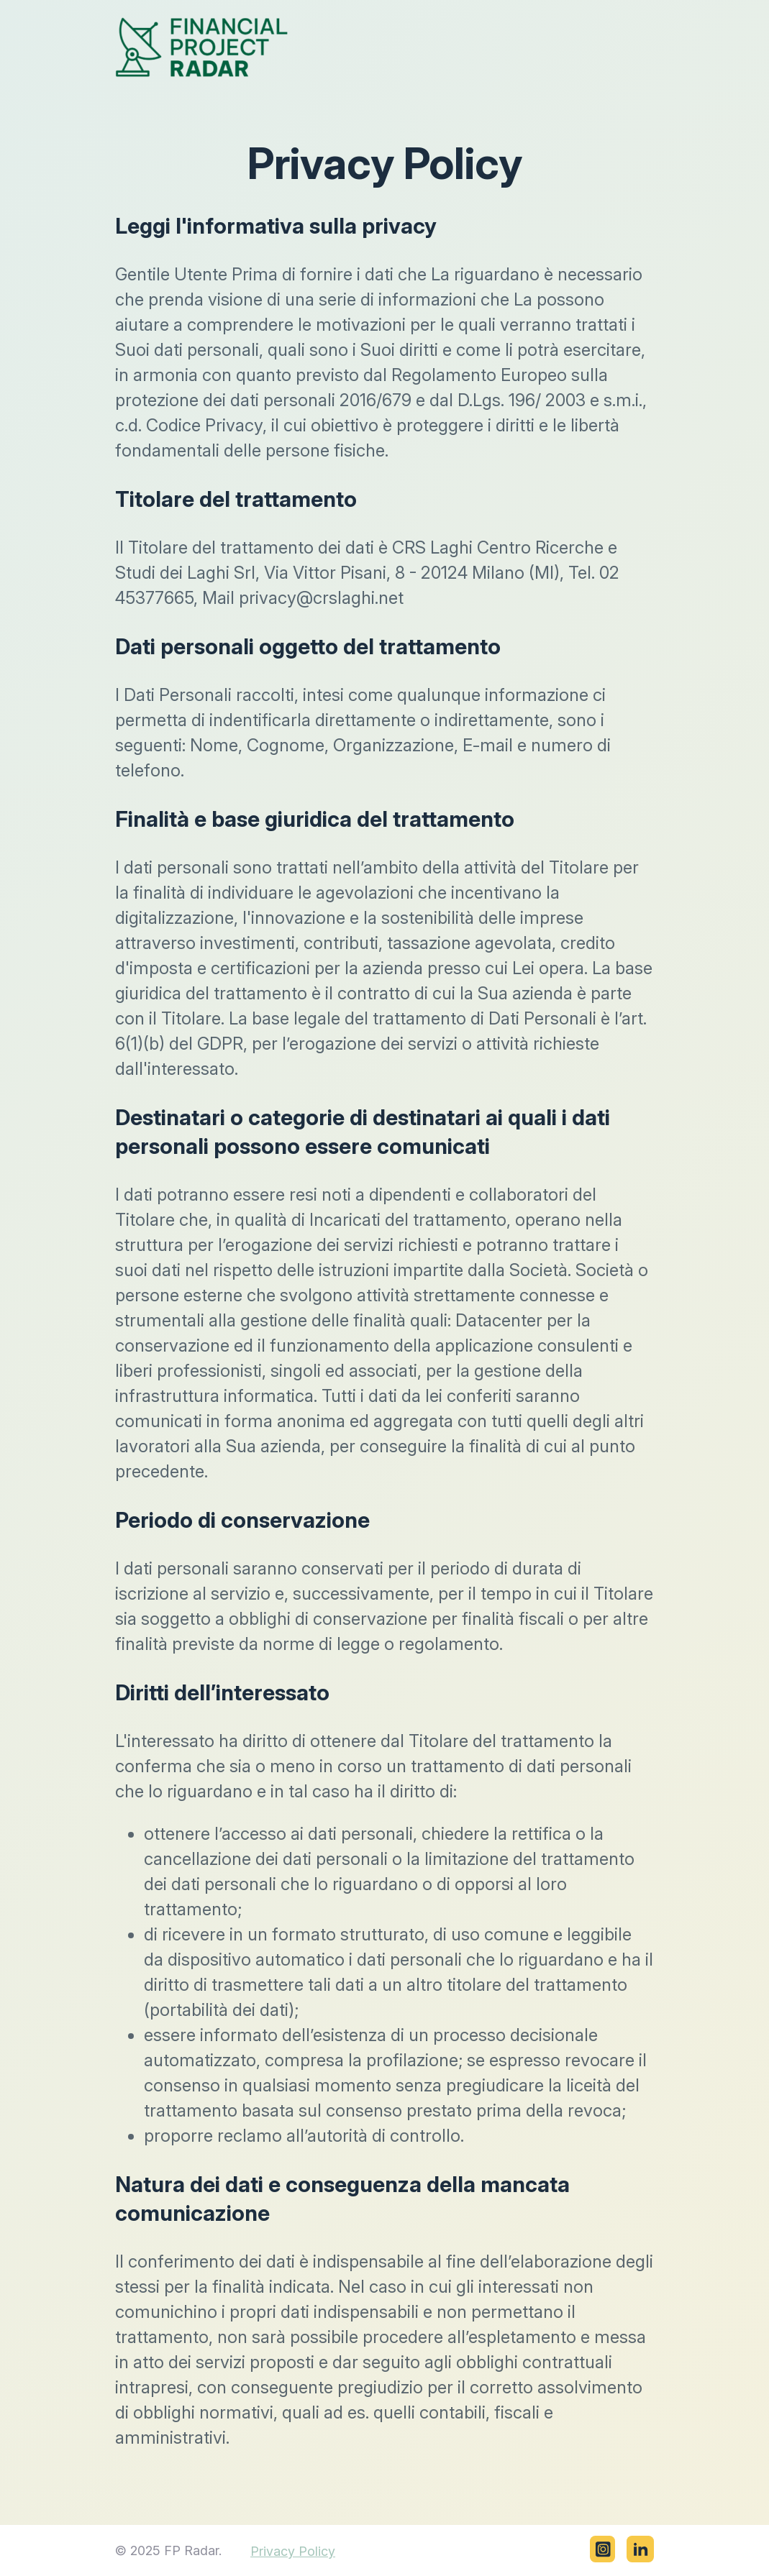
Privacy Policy (292, 2551)
